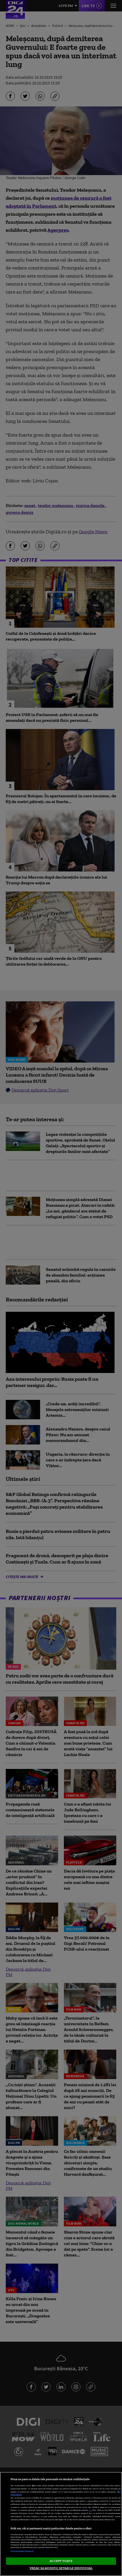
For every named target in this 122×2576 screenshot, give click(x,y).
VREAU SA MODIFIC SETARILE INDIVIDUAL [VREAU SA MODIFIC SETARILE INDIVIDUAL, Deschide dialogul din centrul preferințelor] (61, 2568)
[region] (61, 2524)
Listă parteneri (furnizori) (22, 2551)
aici (90, 2510)
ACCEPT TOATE (61, 2561)
